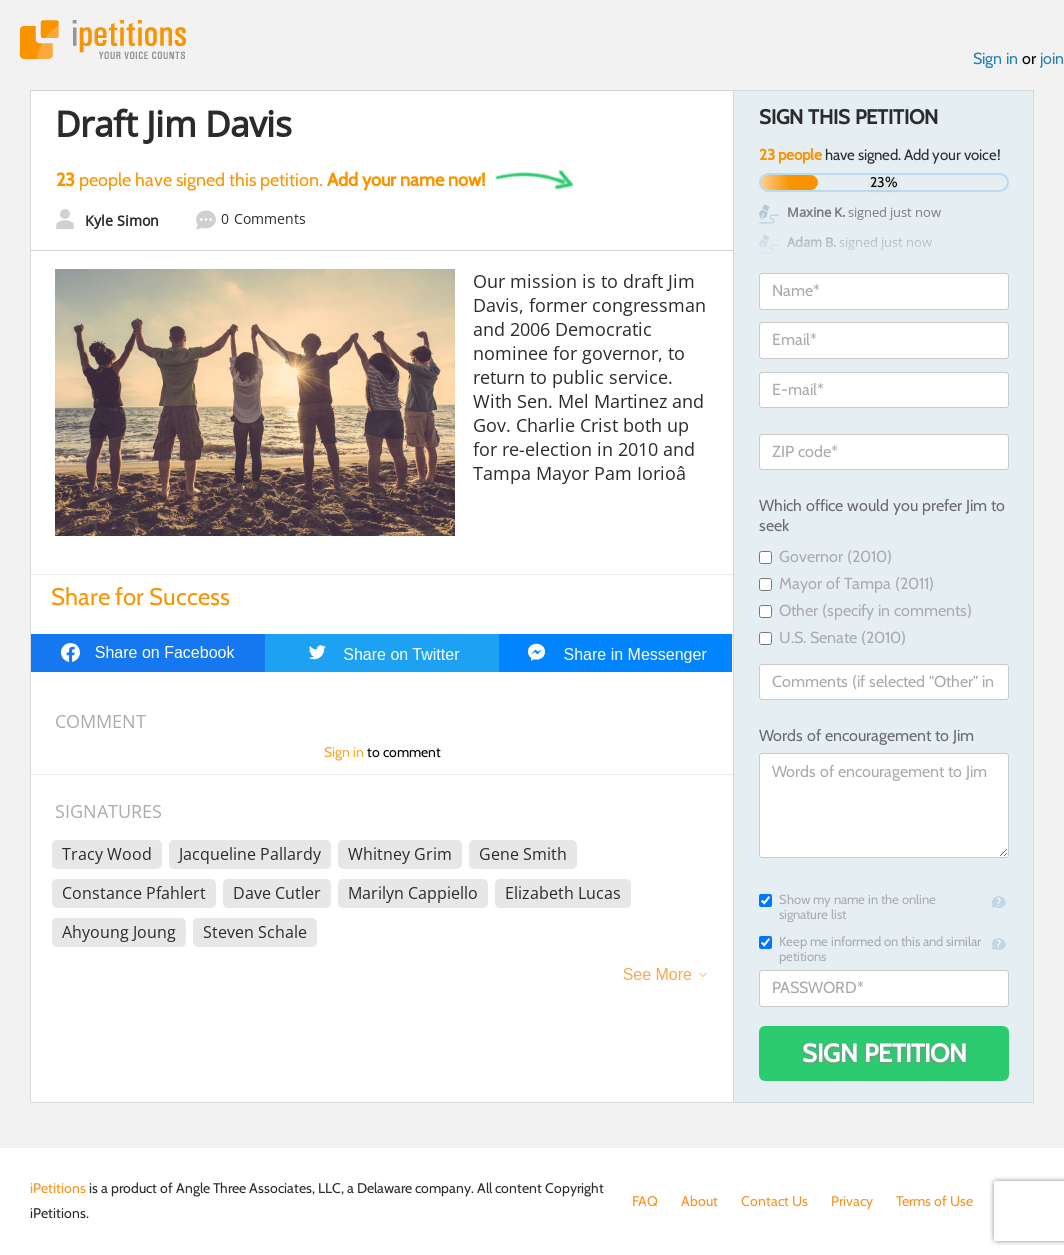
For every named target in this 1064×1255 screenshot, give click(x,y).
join (1052, 58)
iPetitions (103, 39)
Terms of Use (934, 1201)
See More (657, 974)
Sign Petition (884, 1053)
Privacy (852, 1201)
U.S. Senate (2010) (832, 637)
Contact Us (774, 1201)
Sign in (995, 58)
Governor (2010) (825, 556)
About (699, 1201)
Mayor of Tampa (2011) (846, 583)
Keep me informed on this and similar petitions (870, 949)
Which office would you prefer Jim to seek (882, 516)
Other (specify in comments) (865, 610)
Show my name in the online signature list (847, 907)
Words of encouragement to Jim (866, 735)
